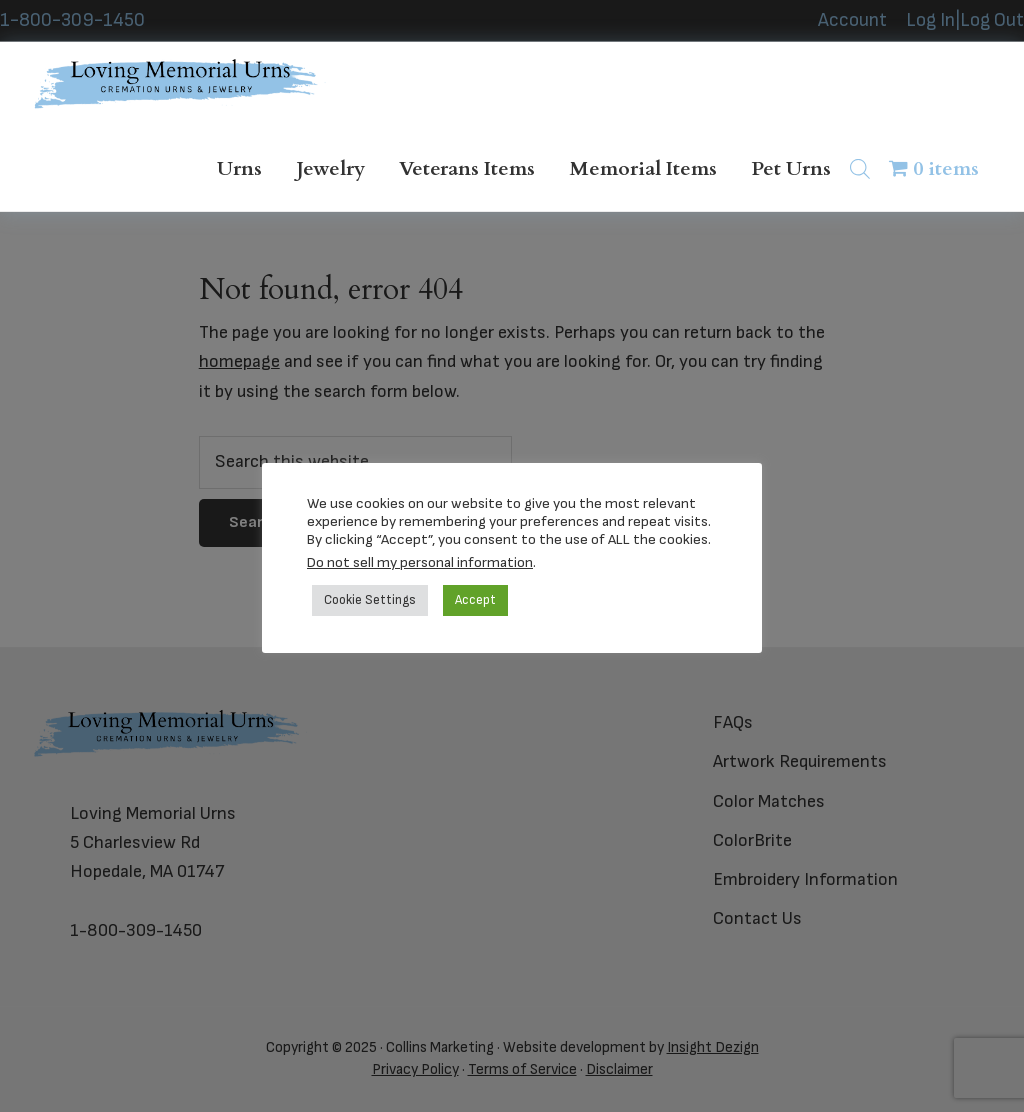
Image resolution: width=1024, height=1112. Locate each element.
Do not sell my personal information (420, 562)
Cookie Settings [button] (370, 600)
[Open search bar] (860, 168)
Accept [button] (475, 600)
